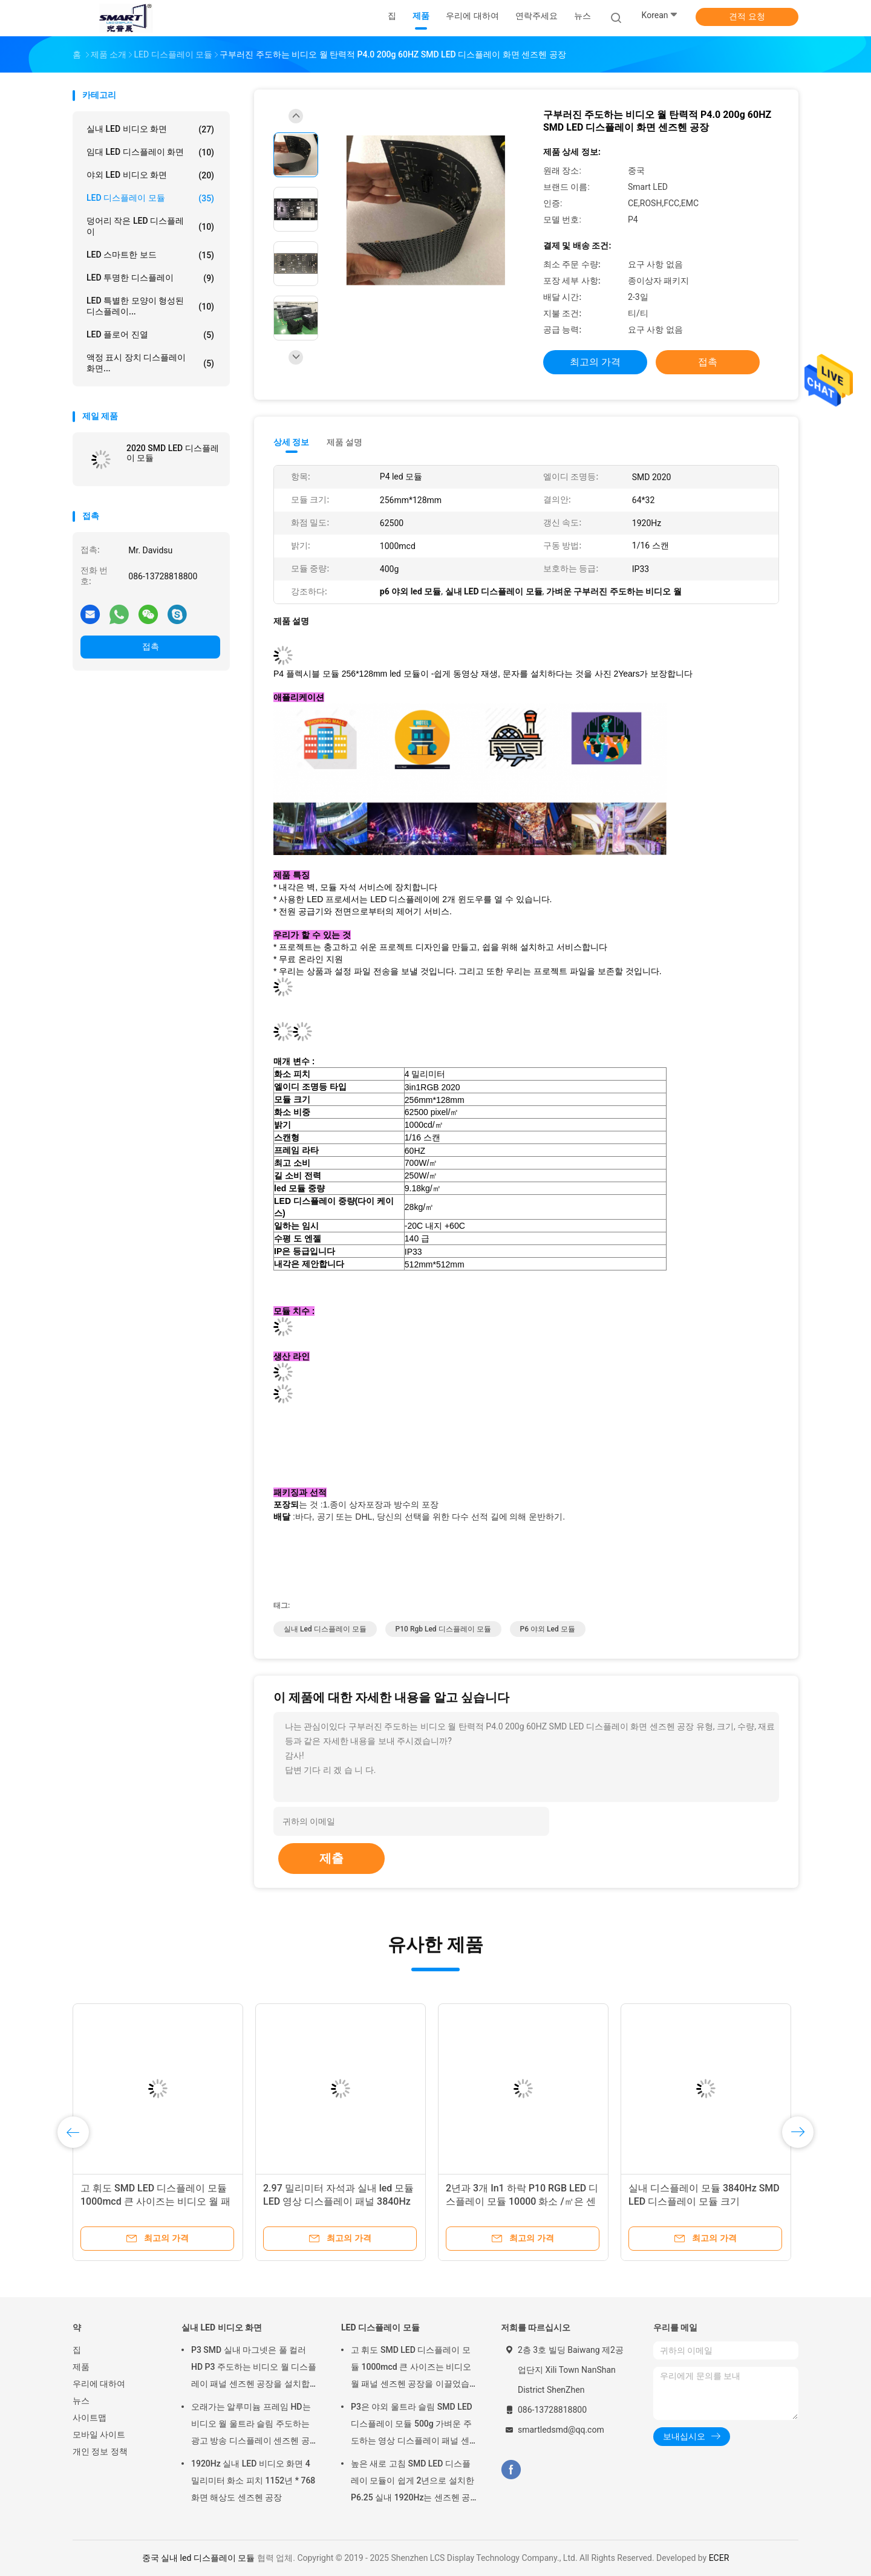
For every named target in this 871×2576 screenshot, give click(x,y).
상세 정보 (291, 442)
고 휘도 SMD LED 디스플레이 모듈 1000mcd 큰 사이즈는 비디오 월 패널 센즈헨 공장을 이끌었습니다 (155, 2201)
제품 (81, 2367)
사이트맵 (89, 2417)
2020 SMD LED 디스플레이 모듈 (172, 453)
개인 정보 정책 (100, 2451)
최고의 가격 (595, 362)
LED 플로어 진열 (150, 335)
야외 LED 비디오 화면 (150, 175)
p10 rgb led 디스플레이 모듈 (443, 1629)
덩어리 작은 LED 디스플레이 (150, 226)
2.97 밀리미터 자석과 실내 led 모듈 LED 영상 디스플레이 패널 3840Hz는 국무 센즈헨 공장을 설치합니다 (338, 2201)
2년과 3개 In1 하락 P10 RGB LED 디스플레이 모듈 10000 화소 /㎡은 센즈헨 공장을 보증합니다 (522, 2201)
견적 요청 (747, 16)
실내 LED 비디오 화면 (150, 129)
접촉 (150, 646)
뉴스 (81, 2400)
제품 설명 (344, 442)
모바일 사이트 (99, 2434)
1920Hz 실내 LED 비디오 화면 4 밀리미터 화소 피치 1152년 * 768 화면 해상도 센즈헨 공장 (253, 2480)
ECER (719, 2558)
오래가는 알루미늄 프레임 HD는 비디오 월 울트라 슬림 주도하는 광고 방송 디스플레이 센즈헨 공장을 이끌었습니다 (251, 2425)
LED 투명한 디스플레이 (150, 278)
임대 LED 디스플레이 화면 (150, 152)
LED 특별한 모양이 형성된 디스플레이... (150, 306)
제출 (331, 1858)
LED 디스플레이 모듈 (150, 198)
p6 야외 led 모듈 (547, 1629)
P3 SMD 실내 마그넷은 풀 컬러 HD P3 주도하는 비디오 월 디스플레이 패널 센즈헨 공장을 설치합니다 (253, 2368)
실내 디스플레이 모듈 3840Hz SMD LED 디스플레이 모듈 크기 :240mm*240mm (704, 2201)
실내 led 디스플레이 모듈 (325, 1629)
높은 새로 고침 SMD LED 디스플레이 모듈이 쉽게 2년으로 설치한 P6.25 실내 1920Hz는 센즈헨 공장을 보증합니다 (412, 2482)
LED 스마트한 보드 (150, 255)
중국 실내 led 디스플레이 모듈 (198, 2558)
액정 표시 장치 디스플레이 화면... (150, 363)
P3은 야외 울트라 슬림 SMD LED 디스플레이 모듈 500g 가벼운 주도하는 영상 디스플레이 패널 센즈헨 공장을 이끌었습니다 (411, 2425)
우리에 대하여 (99, 2384)
